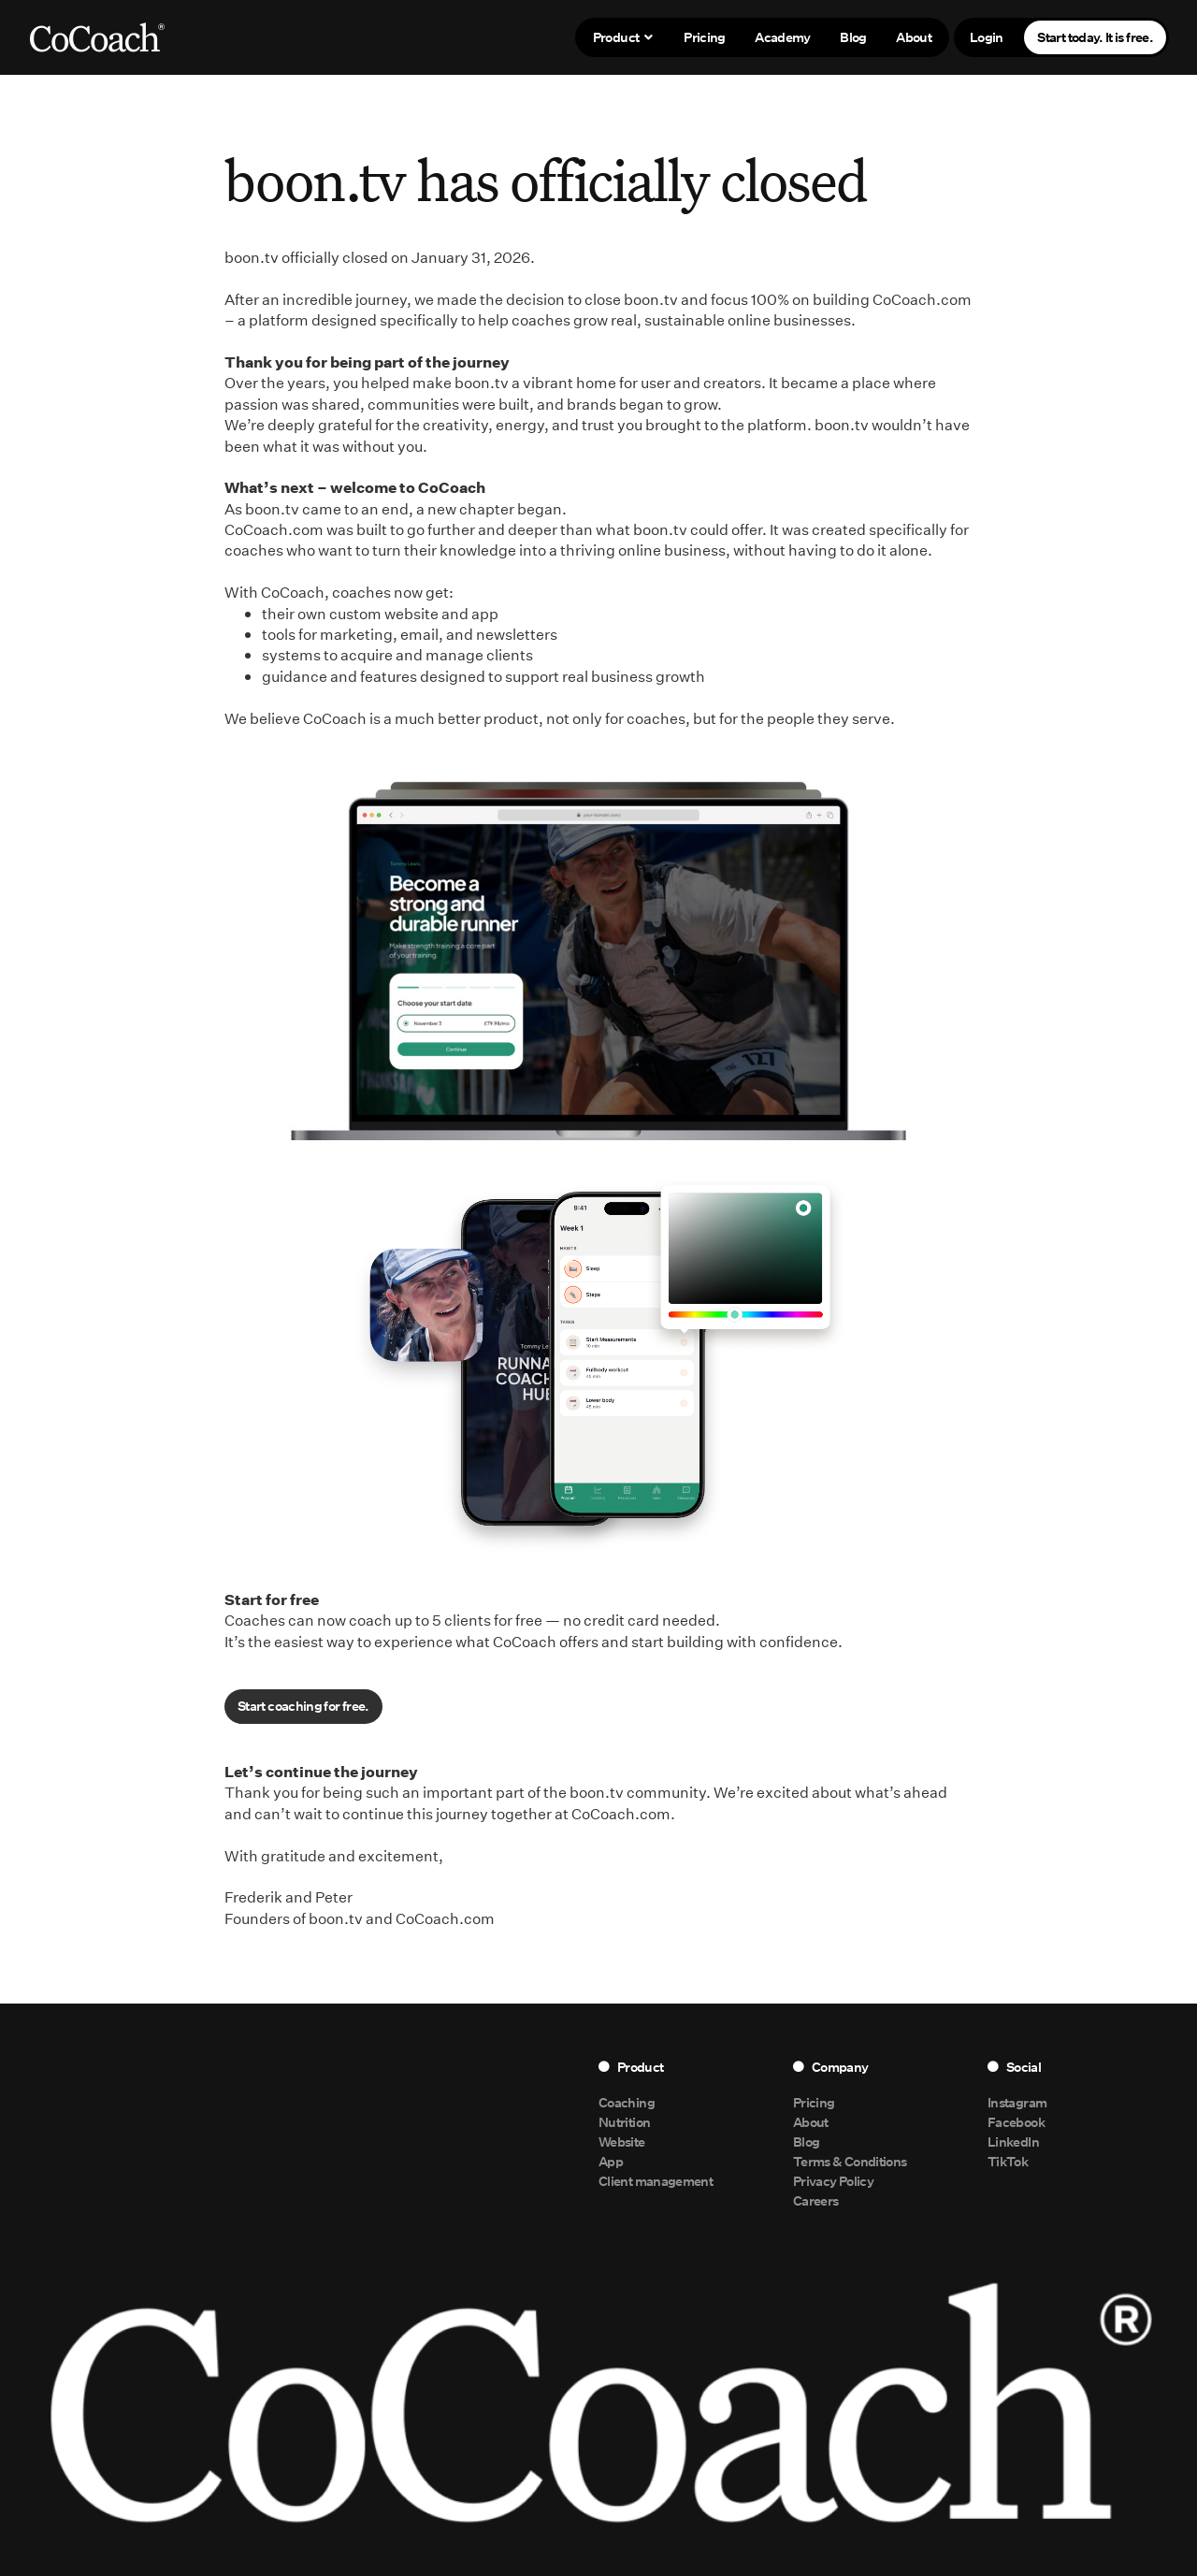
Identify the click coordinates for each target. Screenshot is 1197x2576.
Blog (853, 37)
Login (986, 37)
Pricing (705, 37)
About (913, 37)
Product (624, 37)
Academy (783, 37)
